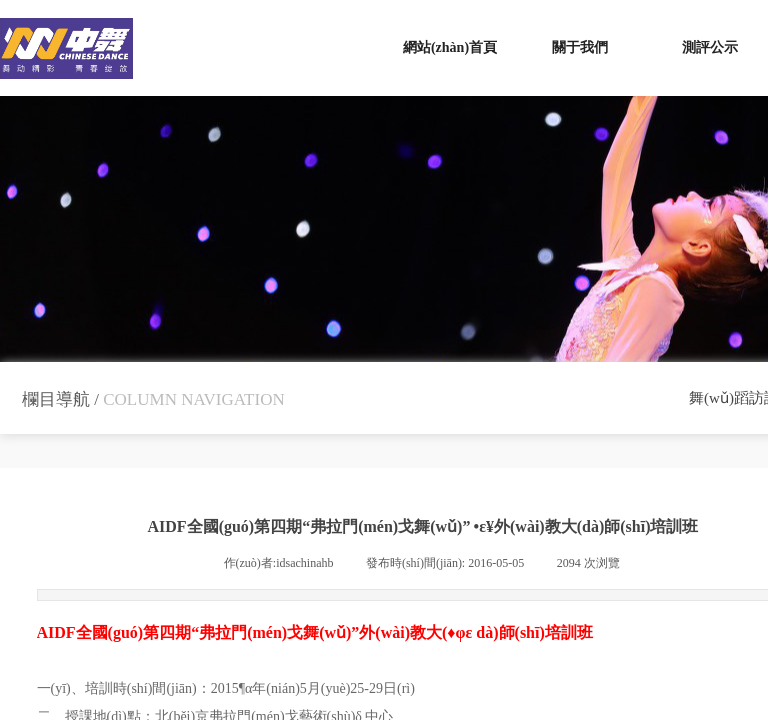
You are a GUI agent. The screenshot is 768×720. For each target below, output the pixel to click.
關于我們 (580, 47)
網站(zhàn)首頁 (450, 47)
